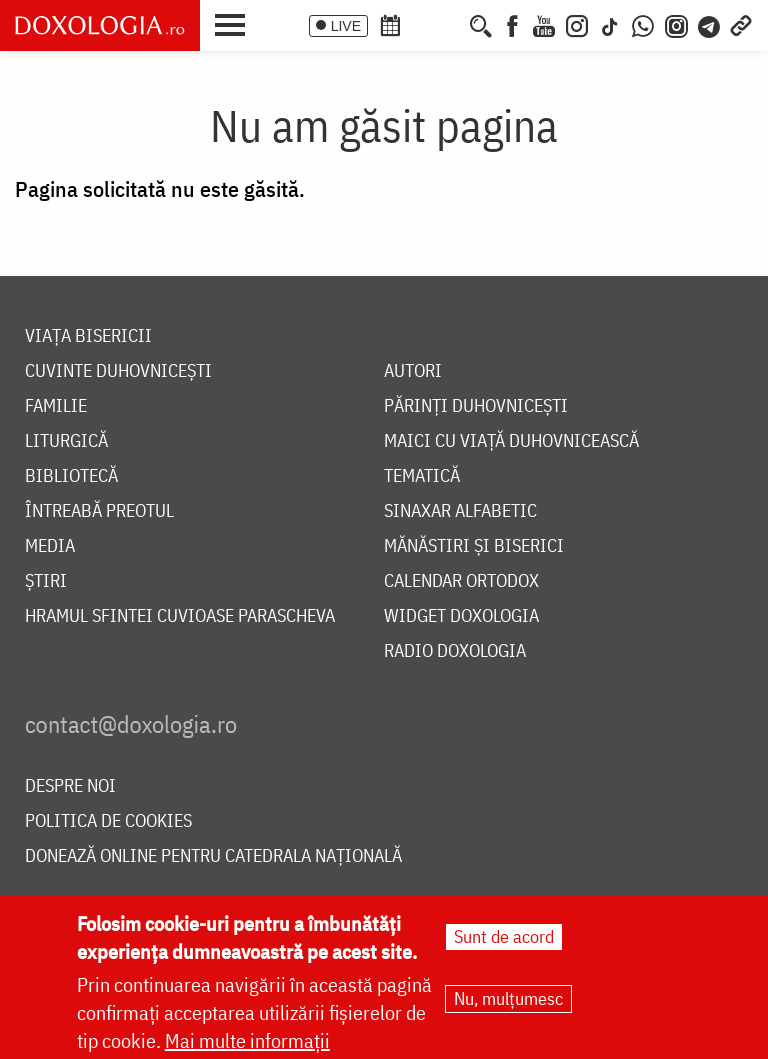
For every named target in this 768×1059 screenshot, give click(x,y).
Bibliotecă (71, 476)
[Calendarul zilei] (423, 24)
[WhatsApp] (643, 24)
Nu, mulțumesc (508, 999)
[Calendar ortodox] (390, 24)
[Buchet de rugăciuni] (452, 24)
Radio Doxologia (455, 651)
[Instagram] (577, 24)
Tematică (422, 476)
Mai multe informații (247, 1041)
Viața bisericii (88, 336)
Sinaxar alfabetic (460, 511)
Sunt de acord (504, 937)
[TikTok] (610, 24)
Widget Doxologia (461, 616)
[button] (235, 23)
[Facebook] (512, 24)
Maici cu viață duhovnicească (511, 441)
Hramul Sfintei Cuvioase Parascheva (180, 616)
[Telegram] (710, 24)
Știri (46, 581)
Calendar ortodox (461, 581)
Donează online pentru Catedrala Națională (213, 856)
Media (50, 546)
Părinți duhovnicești (476, 406)
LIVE (346, 26)
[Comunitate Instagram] (676, 24)
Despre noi (70, 786)
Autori (413, 371)
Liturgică (66, 441)
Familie (56, 406)
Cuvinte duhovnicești (118, 371)
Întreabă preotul (99, 511)
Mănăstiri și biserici (474, 546)
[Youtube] (544, 24)
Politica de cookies (108, 821)
